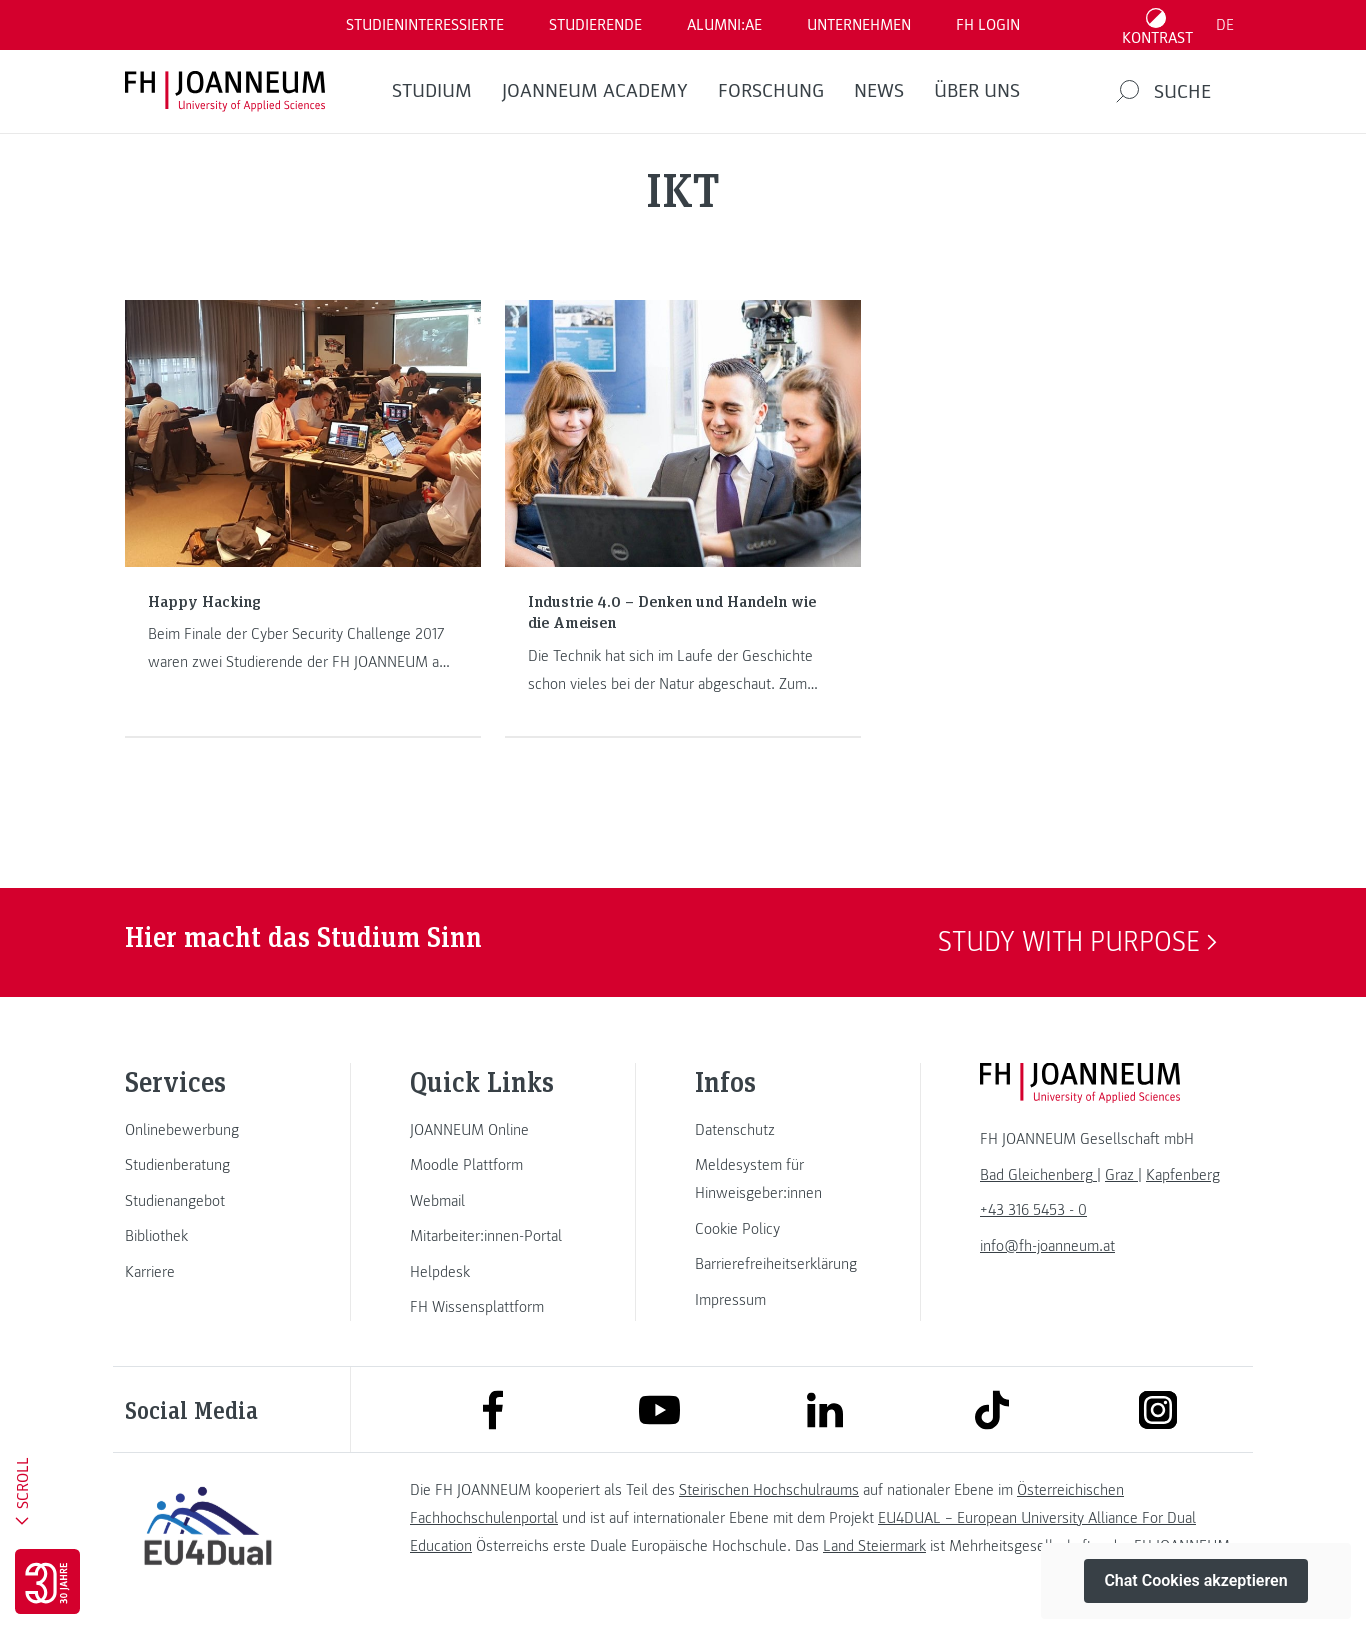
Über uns (977, 91)
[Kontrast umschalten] (1158, 25)
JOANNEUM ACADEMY (595, 91)
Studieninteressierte (425, 25)
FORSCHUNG (771, 91)
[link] (208, 1130)
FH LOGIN (988, 25)
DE (1225, 25)
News (879, 91)
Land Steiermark (874, 1546)
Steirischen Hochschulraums (769, 1490)
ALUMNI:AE (724, 25)
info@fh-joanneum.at (1047, 1246)
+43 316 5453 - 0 (1033, 1210)
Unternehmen (859, 25)
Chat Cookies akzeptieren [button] (1195, 1580)
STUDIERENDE (595, 25)
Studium (432, 91)
